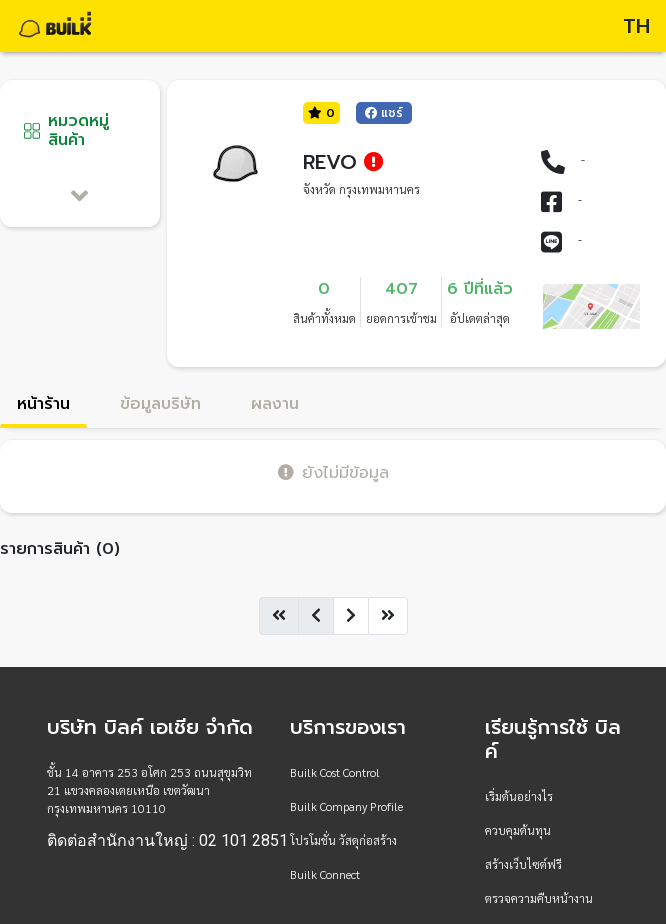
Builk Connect (325, 874)
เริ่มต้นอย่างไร (519, 796)
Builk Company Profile (346, 806)
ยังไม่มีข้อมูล (333, 472)
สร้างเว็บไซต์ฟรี (523, 864)
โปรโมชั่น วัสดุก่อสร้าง (343, 840)
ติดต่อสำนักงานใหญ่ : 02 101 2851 (167, 841)
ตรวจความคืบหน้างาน (539, 898)
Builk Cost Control (335, 772)
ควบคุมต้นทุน (518, 830)
